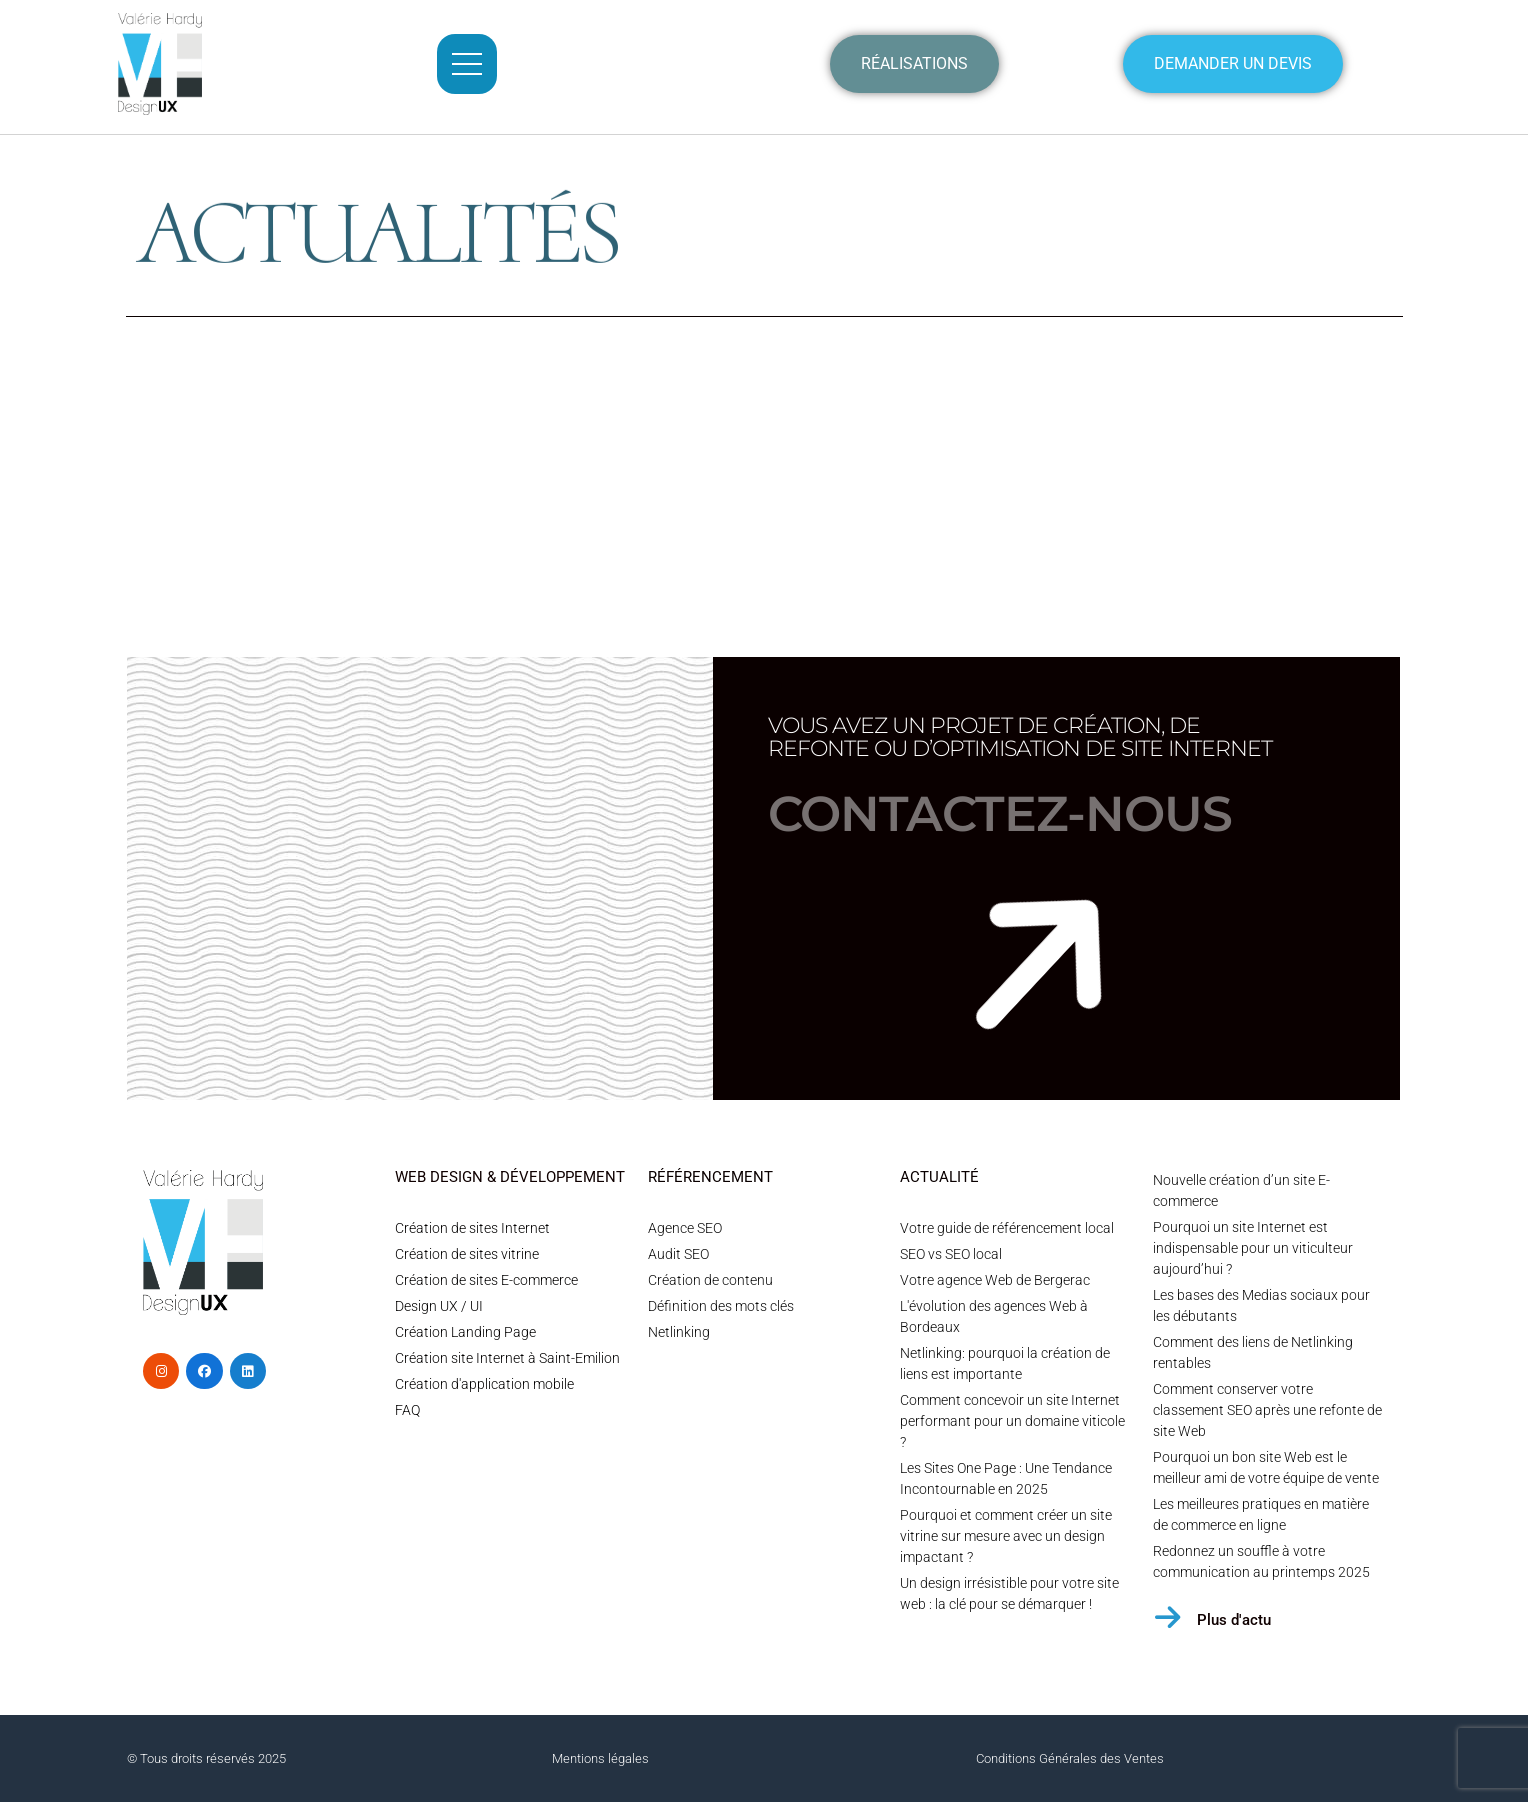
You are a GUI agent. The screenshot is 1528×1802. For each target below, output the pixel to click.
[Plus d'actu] (1167, 1617)
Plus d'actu (1234, 1620)
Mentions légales (600, 1758)
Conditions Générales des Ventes (1070, 1758)
